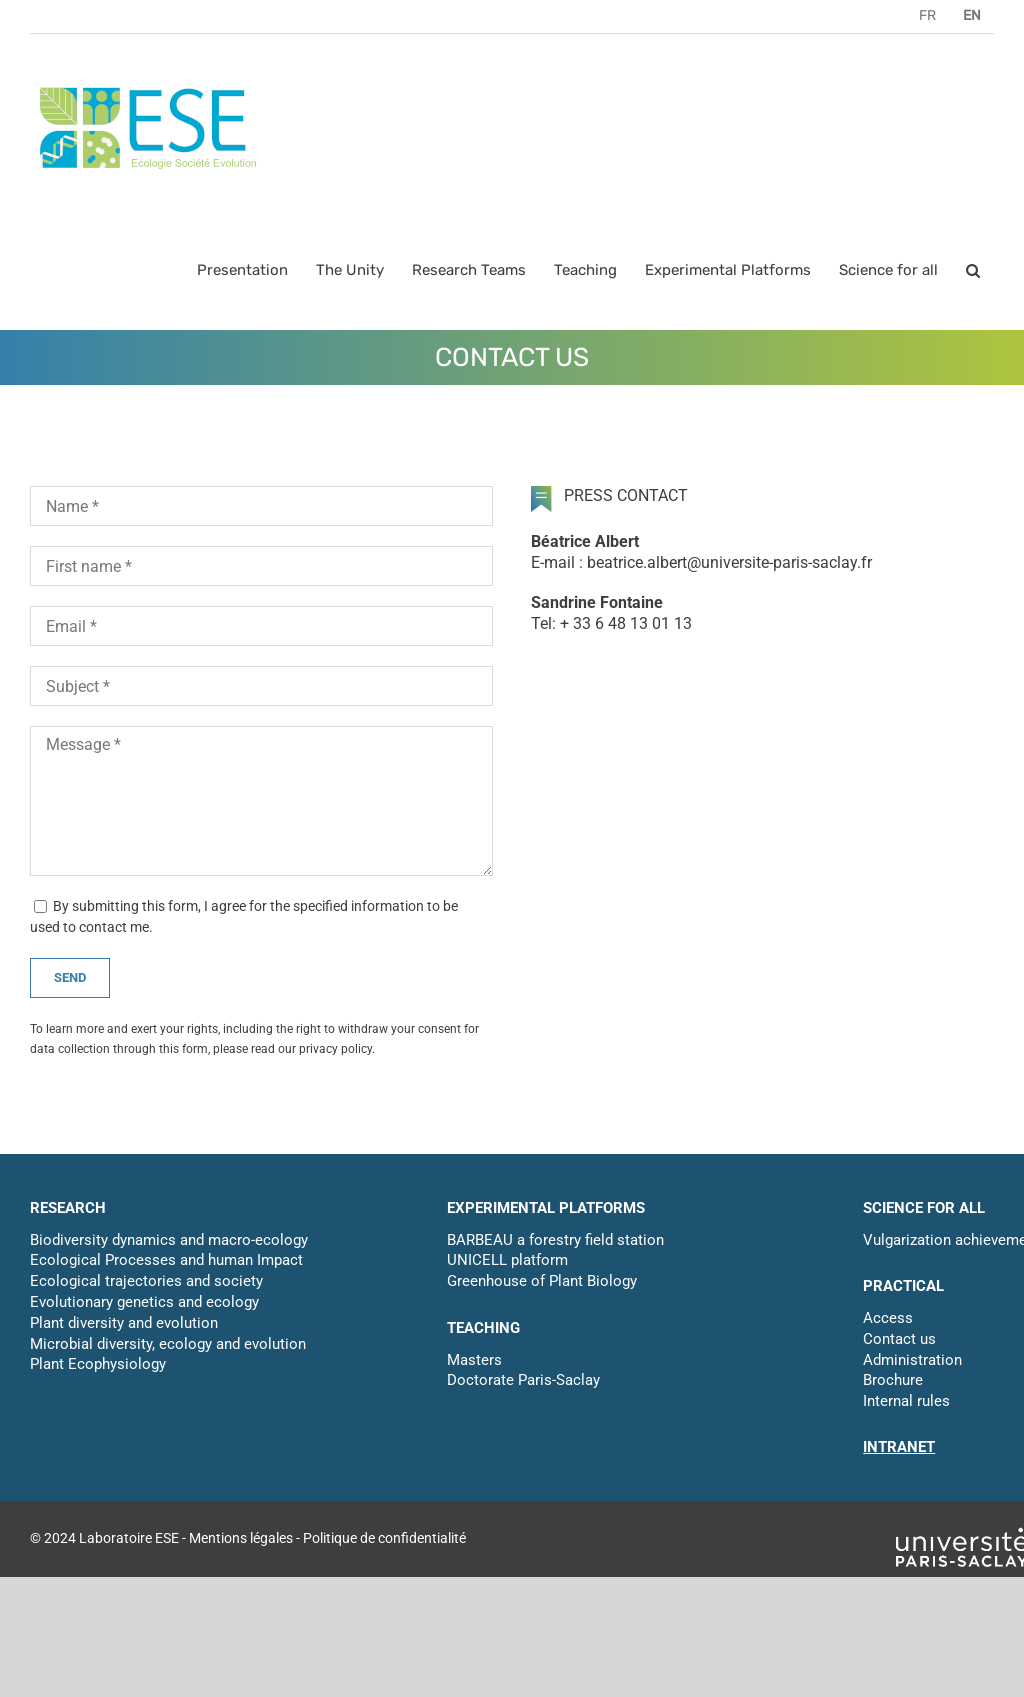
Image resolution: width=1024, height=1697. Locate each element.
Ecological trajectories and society (146, 1281)
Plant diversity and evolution (124, 1323)
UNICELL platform (507, 1260)
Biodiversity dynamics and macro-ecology (169, 1240)
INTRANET (899, 1447)
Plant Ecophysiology (98, 1364)
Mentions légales (241, 1538)
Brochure (893, 1380)
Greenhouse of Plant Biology (542, 1281)
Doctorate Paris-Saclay (523, 1380)
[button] (973, 270)
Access (888, 1318)
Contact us (899, 1339)
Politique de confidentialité (384, 1538)
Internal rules (906, 1401)
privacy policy (335, 1049)
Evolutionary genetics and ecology (144, 1302)
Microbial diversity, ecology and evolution (168, 1344)
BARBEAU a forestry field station (555, 1240)
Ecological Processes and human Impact (166, 1260)
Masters (474, 1360)
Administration (912, 1360)
